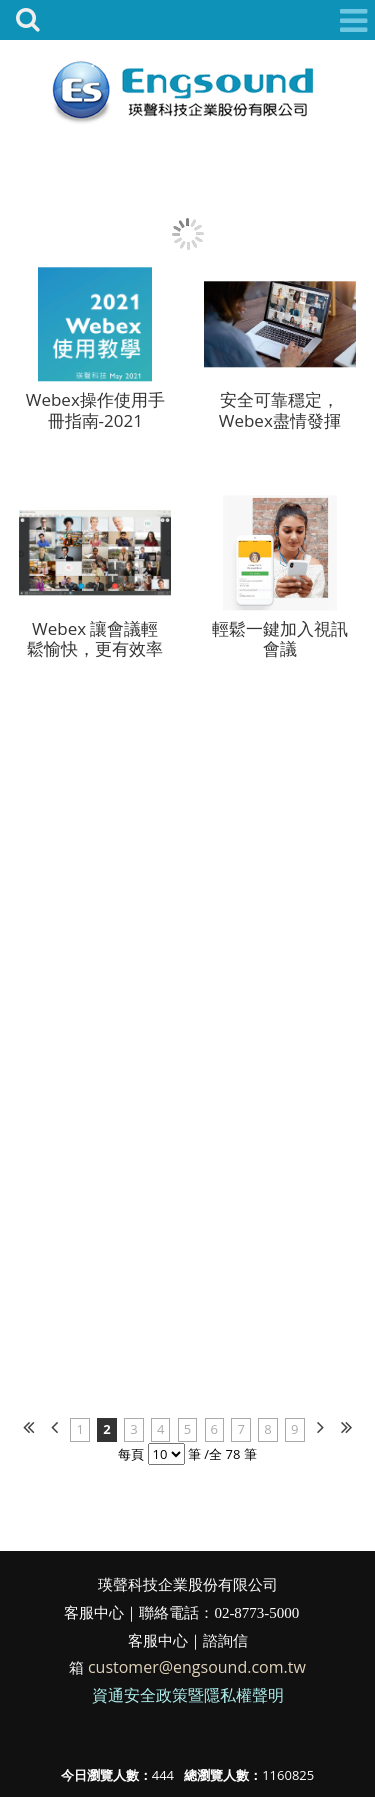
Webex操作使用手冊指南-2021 (95, 412)
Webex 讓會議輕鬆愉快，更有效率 (95, 640)
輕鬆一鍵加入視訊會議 (280, 640)
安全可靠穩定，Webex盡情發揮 (280, 412)
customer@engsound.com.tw (197, 1667)
